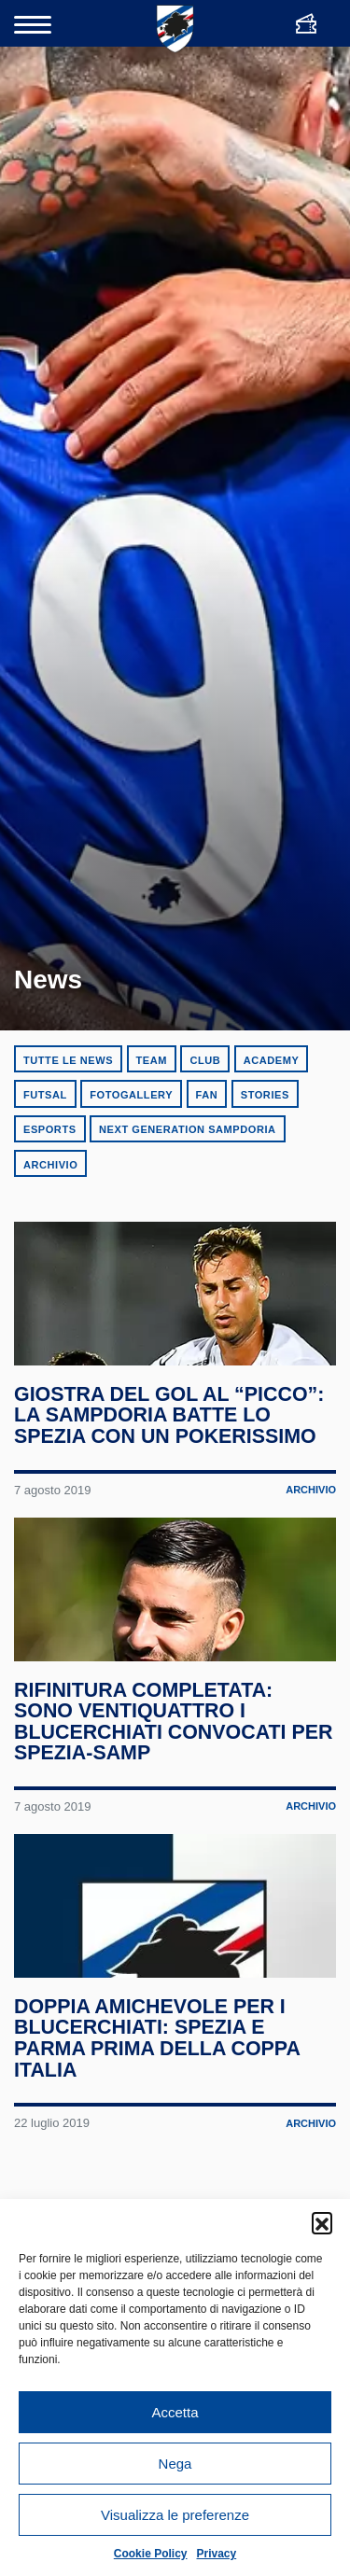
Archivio (50, 1164)
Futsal (45, 1094)
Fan (207, 1094)
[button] (322, 2222)
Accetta (174, 2412)
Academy (272, 1060)
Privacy (217, 2553)
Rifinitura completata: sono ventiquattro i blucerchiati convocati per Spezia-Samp (174, 1757)
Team (151, 1060)
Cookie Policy (151, 2553)
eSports (50, 1129)
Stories (265, 1094)
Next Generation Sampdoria (187, 1129)
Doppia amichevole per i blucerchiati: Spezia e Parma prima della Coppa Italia (157, 2092)
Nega (175, 2463)
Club (204, 1060)
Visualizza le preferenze (175, 2515)
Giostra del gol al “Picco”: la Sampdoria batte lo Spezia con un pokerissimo (170, 1433)
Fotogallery (131, 1094)
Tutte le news (68, 1060)
